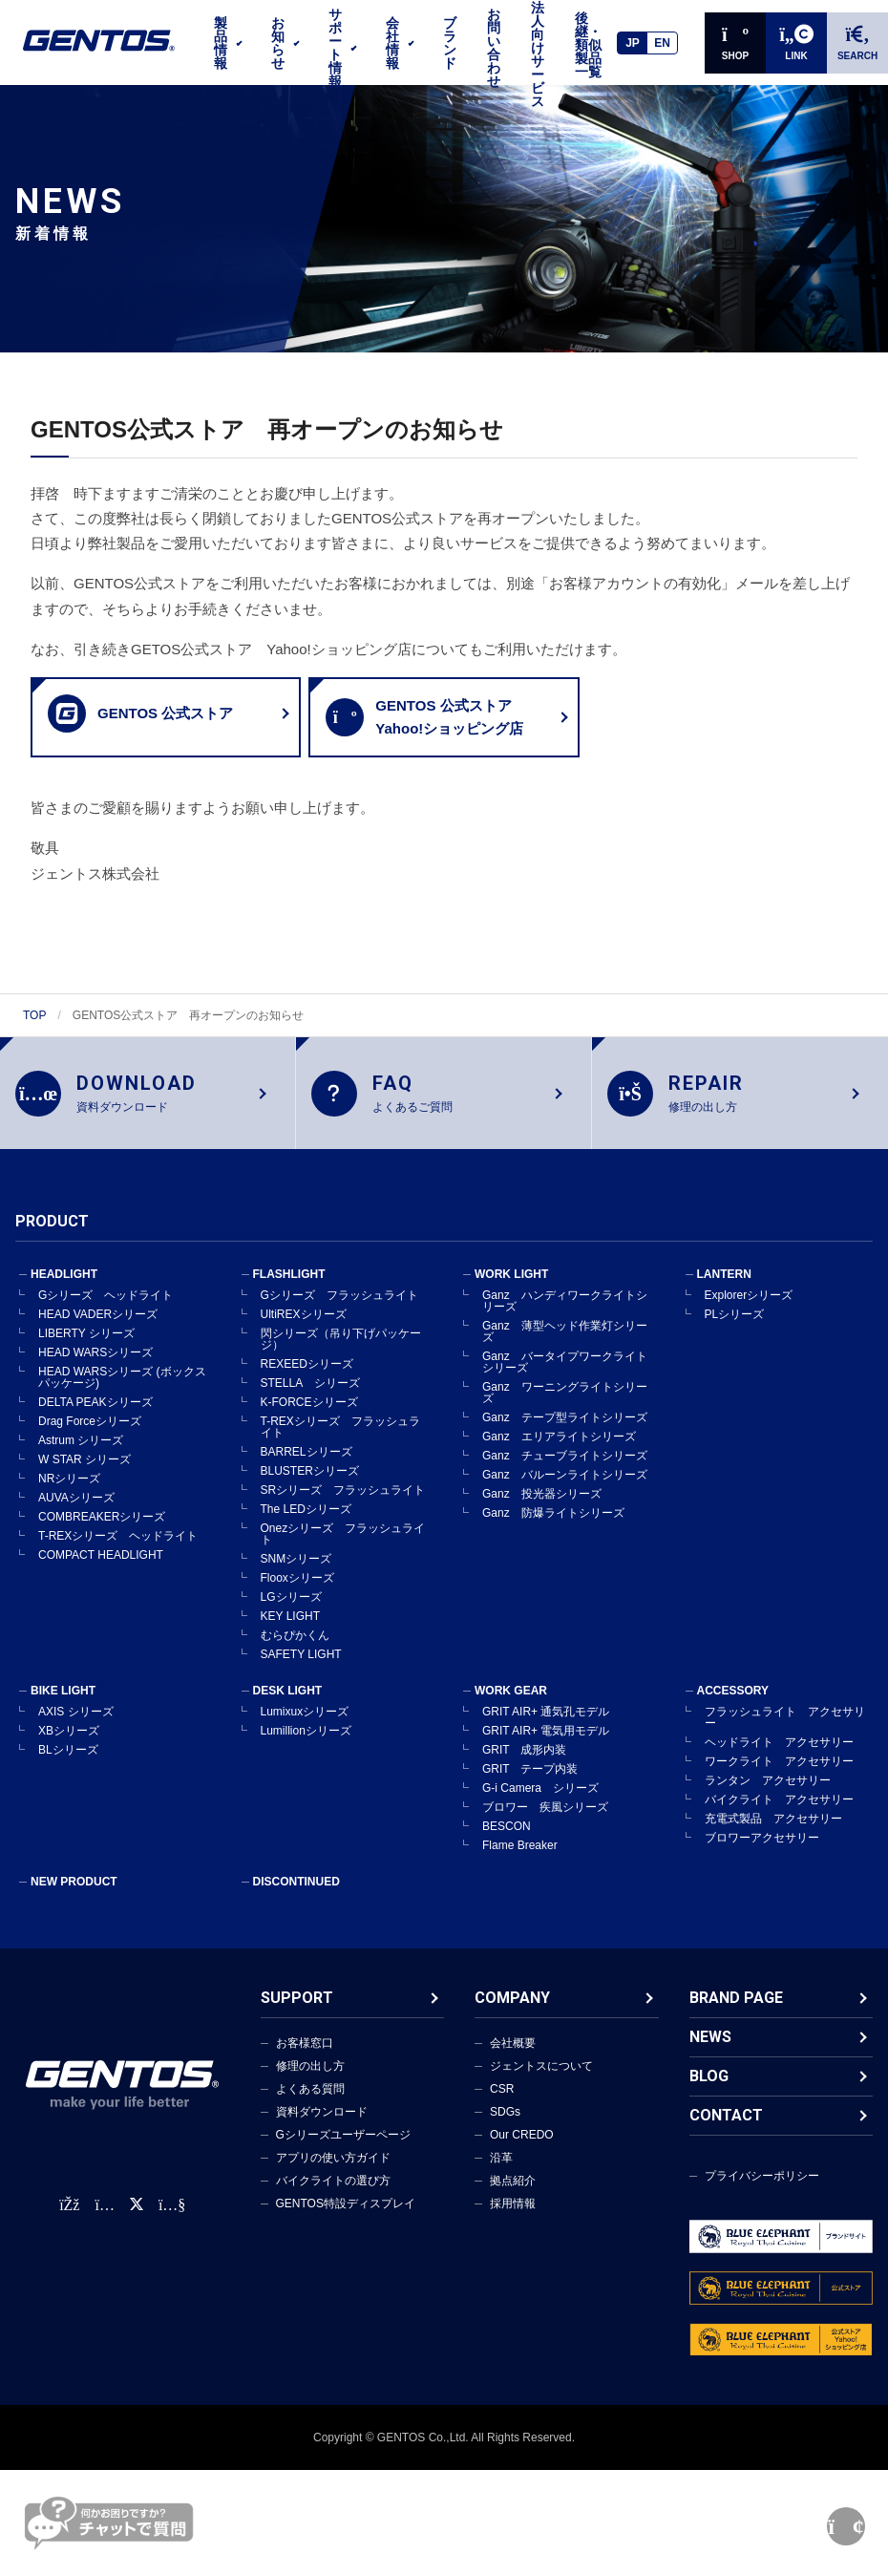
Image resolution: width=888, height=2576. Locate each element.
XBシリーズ (68, 1746)
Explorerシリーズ (749, 1310)
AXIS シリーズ (76, 1727)
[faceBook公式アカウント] (69, 2220)
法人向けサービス (537, 54)
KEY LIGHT (290, 1631)
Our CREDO (522, 2150)
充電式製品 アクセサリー (773, 1834)
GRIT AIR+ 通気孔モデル (545, 1727)
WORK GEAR (511, 1706)
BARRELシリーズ (306, 1467)
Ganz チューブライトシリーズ (564, 1471)
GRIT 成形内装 (524, 1765)
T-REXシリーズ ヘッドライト (118, 1551)
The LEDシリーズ (306, 1524)
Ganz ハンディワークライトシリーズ (564, 1316)
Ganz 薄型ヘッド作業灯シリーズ (564, 1346)
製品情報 (220, 43)
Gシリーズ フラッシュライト (339, 1310)
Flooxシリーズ (297, 1593)
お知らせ (278, 43)
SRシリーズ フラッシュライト (343, 1505)
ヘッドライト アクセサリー (779, 1757)
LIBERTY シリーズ (86, 1348)
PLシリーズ (735, 1329)
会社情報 (392, 43)
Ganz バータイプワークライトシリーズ (564, 1377)
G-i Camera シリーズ (540, 1803)
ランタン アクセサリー (768, 1795)
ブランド (449, 43)
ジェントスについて (541, 2081)
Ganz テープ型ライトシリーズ (564, 1432)
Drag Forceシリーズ (89, 1436)
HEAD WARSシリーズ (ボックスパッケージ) (122, 1392)
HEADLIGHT (64, 1289)
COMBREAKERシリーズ (101, 1532)
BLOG (709, 2091)
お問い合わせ (493, 47)
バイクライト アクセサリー (779, 1814)
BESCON (506, 1841)
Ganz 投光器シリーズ (542, 1509)
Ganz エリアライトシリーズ (559, 1451)
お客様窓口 (304, 2058)
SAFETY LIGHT (301, 1669)
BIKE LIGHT (63, 1706)
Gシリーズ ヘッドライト (105, 1310)
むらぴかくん (295, 1650)
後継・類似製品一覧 (588, 44)
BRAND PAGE (736, 2013)
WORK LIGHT (511, 1289)
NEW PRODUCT (74, 1897)
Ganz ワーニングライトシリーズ (564, 1407)
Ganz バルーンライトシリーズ (564, 1490)
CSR (502, 2104)
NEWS (710, 2052)
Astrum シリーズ (80, 1455)
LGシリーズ (291, 1612)
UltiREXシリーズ (304, 1329)
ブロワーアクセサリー (762, 1853)
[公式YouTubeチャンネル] (172, 2220)
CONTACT (726, 2130)
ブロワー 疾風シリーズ (545, 1822)
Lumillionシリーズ (306, 1746)
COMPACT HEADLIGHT (100, 1570)
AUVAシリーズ (76, 1513)
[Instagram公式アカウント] (104, 2220)
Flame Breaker (520, 1860)
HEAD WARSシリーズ (95, 1367)
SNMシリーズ (296, 1574)
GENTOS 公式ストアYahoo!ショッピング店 (424, 716)
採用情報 (513, 2218)
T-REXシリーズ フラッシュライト (340, 1442)
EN (662, 43)
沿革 (501, 2173)
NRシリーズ (69, 1494)
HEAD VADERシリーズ (98, 1329)
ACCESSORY (733, 1706)
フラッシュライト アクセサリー (785, 1732)
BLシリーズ (68, 1765)
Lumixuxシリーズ (305, 1727)
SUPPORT (297, 2013)
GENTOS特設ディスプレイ (345, 2218)
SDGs (505, 2127)
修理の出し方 (310, 2081)
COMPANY (512, 2013)
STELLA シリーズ (310, 1398)
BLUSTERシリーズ (310, 1486)
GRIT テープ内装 (530, 1784)
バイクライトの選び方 (333, 2196)
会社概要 (513, 2058)
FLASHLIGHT (289, 1289)
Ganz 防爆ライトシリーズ (553, 1528)
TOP (34, 1015)
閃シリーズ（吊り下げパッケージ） (341, 1354)
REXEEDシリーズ (307, 1379)
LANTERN (724, 1289)
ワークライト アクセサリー (779, 1776)
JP (632, 43)
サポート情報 (335, 47)
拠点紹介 (513, 2196)
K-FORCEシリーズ (309, 1417)
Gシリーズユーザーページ (343, 2150)
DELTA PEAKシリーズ (95, 1417)
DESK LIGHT (288, 1706)
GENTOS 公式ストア (140, 713)
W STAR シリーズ (84, 1474)
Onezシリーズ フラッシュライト (343, 1549)
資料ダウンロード (322, 2127)
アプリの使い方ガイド (333, 2173)
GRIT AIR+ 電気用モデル (545, 1746)
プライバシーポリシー (762, 2191)
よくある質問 (310, 2104)
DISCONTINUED (296, 1897)
